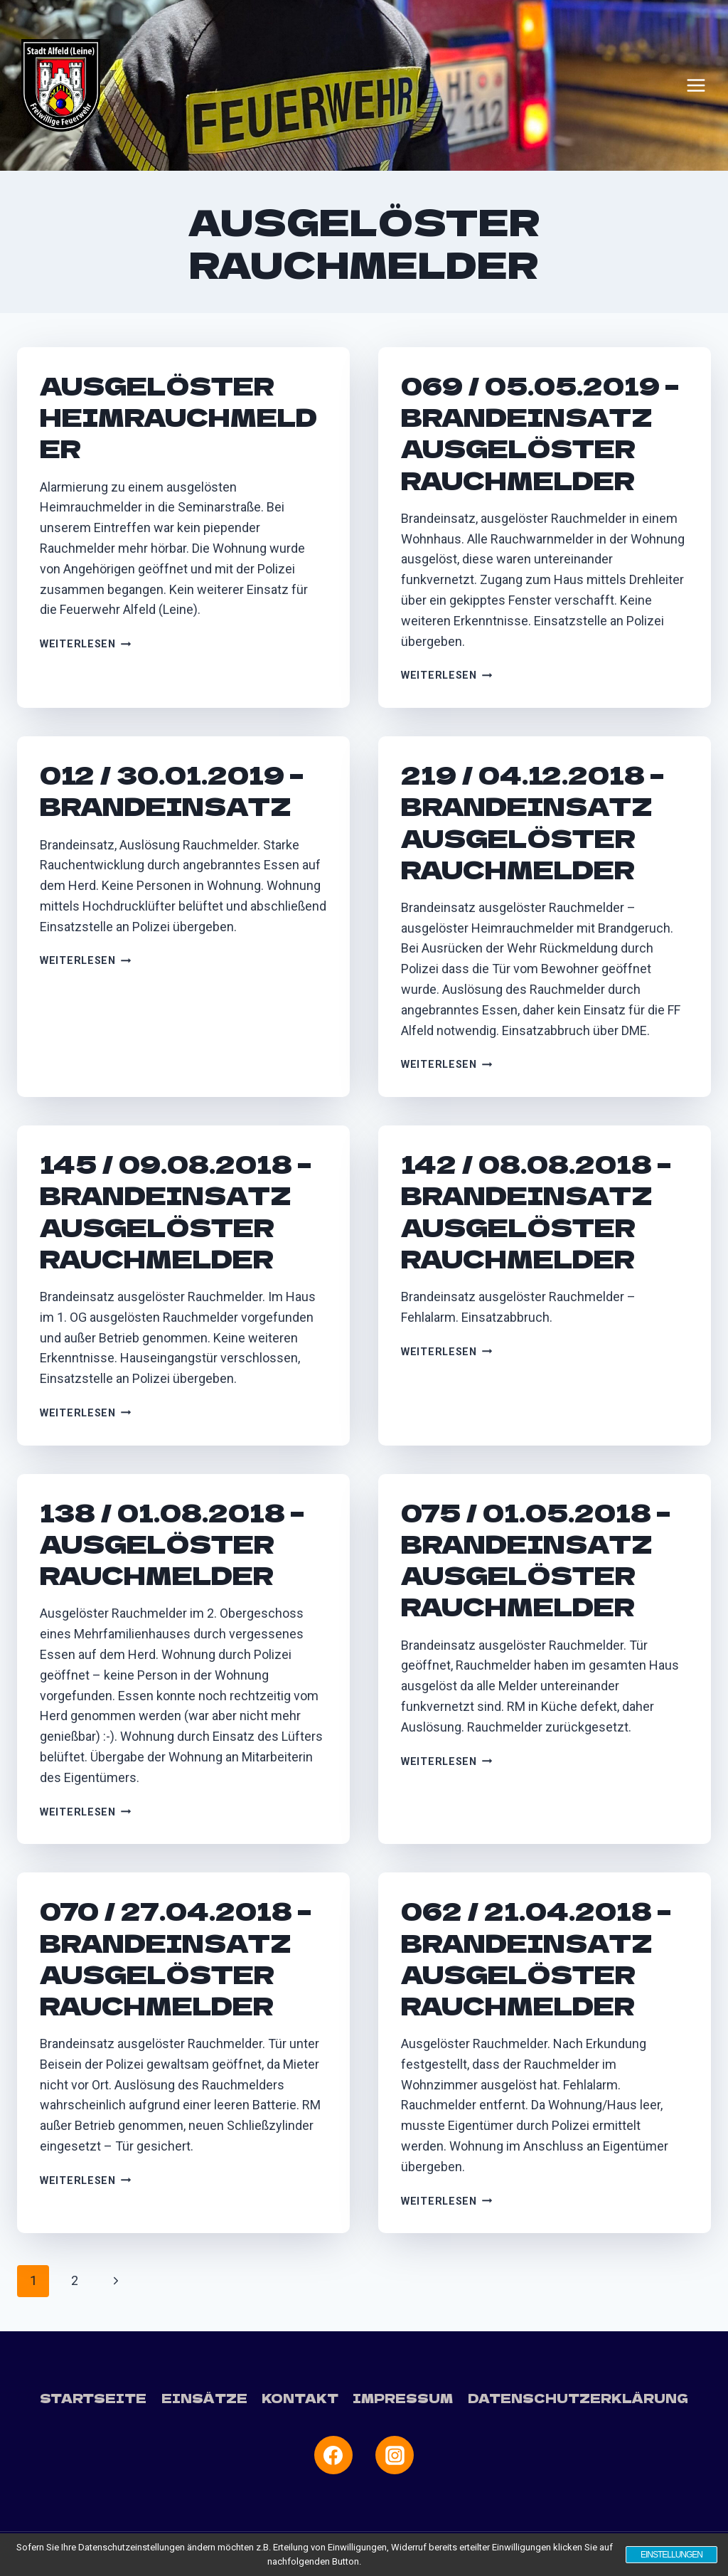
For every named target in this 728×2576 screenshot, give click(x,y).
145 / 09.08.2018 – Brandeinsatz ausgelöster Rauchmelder (175, 1211)
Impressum (403, 2398)
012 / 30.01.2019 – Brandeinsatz (172, 790)
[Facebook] (333, 2455)
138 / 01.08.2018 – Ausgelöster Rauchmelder (172, 1543)
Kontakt (300, 2398)
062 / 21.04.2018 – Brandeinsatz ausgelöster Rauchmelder (536, 1958)
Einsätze (204, 2398)
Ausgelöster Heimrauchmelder (178, 416)
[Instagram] (394, 2455)
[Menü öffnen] (696, 85)
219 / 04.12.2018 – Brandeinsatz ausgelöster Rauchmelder (532, 821)
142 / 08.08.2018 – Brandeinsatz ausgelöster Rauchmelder (536, 1211)
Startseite (93, 2398)
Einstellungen (671, 2555)
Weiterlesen (86, 644)
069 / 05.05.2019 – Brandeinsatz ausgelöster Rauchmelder (540, 432)
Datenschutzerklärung (578, 2398)
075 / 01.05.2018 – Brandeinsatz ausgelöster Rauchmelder (535, 1559)
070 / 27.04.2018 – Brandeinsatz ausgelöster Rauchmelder (175, 1958)
